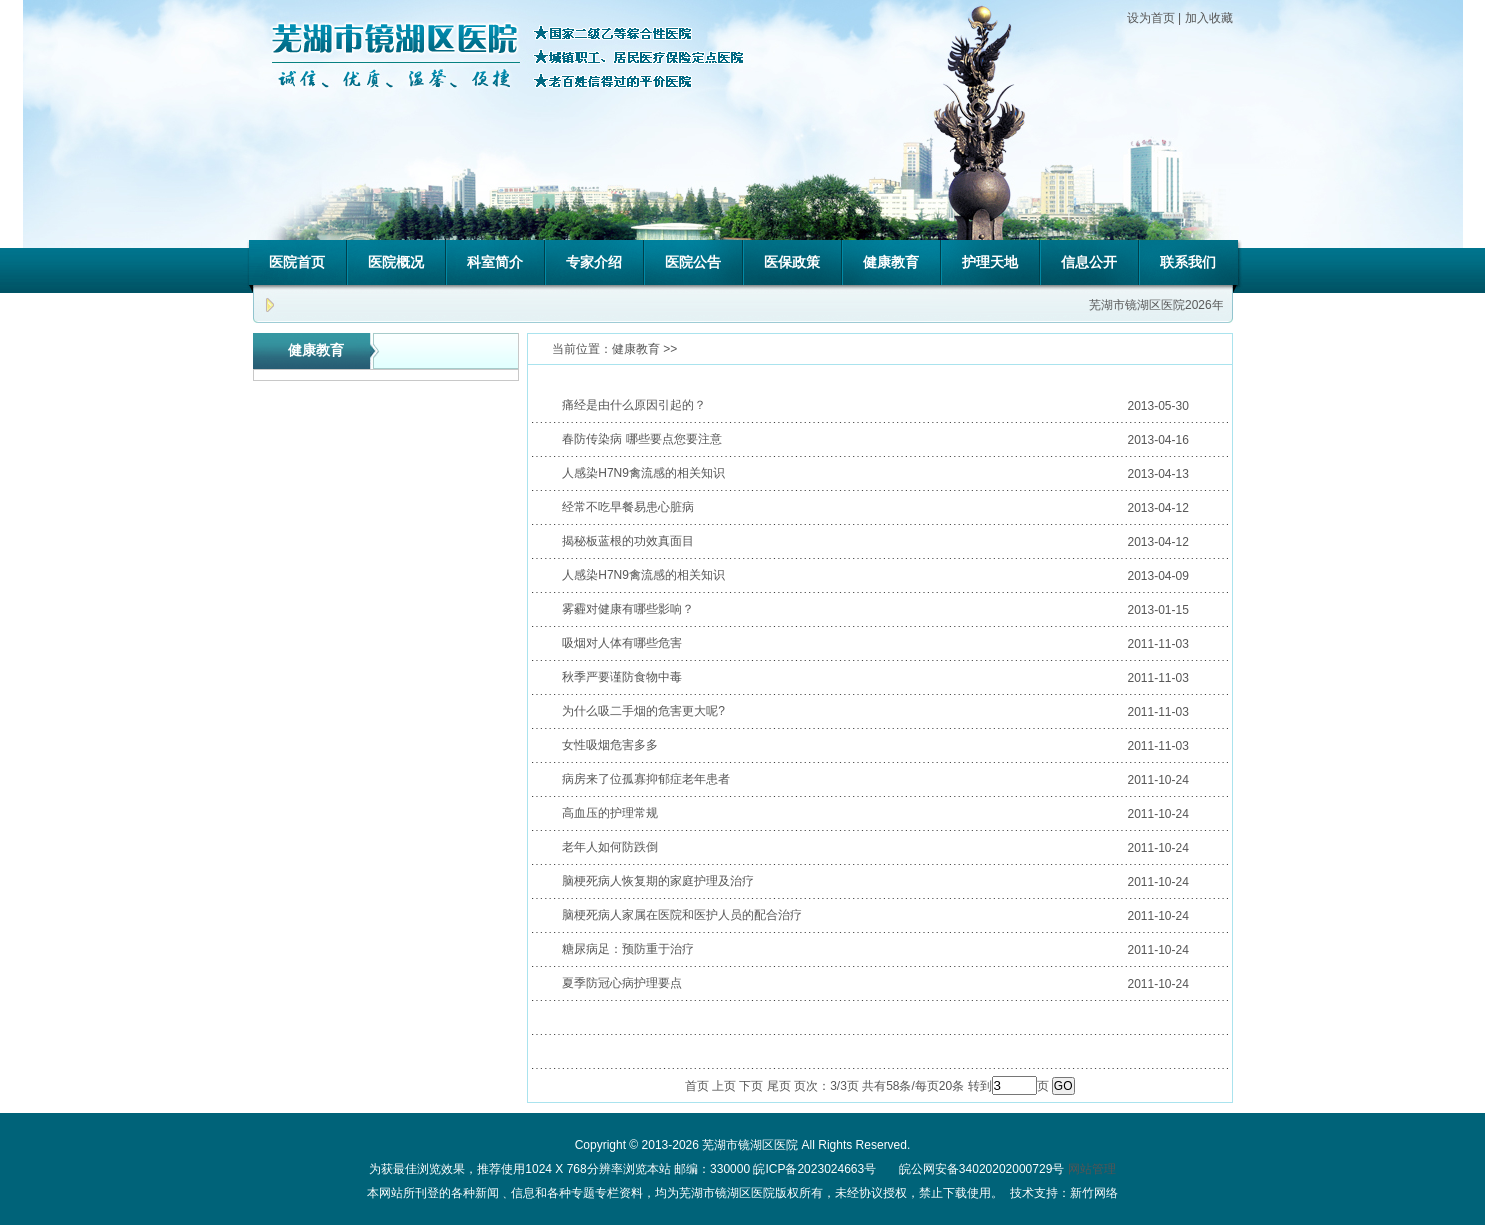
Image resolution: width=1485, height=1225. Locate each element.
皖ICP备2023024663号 (814, 1169)
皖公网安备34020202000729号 (980, 1169)
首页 (697, 1086)
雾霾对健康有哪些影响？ (628, 609)
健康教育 (891, 262)
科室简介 (495, 262)
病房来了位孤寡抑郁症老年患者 (646, 779)
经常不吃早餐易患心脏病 (628, 507)
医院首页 (297, 262)
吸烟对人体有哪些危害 (622, 643)
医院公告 (693, 262)
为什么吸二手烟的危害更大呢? (643, 711)
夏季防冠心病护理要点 (622, 983)
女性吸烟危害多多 (610, 745)
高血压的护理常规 (610, 813)
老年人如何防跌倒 (610, 847)
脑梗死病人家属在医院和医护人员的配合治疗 (682, 915)
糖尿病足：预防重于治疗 (628, 949)
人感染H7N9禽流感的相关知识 (643, 473)
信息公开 (1089, 262)
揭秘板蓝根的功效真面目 (628, 541)
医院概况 (396, 262)
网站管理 (1092, 1169)
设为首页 (1151, 18)
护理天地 (990, 262)
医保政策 (792, 262)
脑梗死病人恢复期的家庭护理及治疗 (658, 881)
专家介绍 (594, 262)
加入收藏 (1209, 18)
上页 (724, 1086)
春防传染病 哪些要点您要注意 (641, 439)
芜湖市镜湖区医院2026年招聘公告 (1183, 305)
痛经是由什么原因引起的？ (634, 405)
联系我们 (1188, 262)
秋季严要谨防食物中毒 (622, 677)
